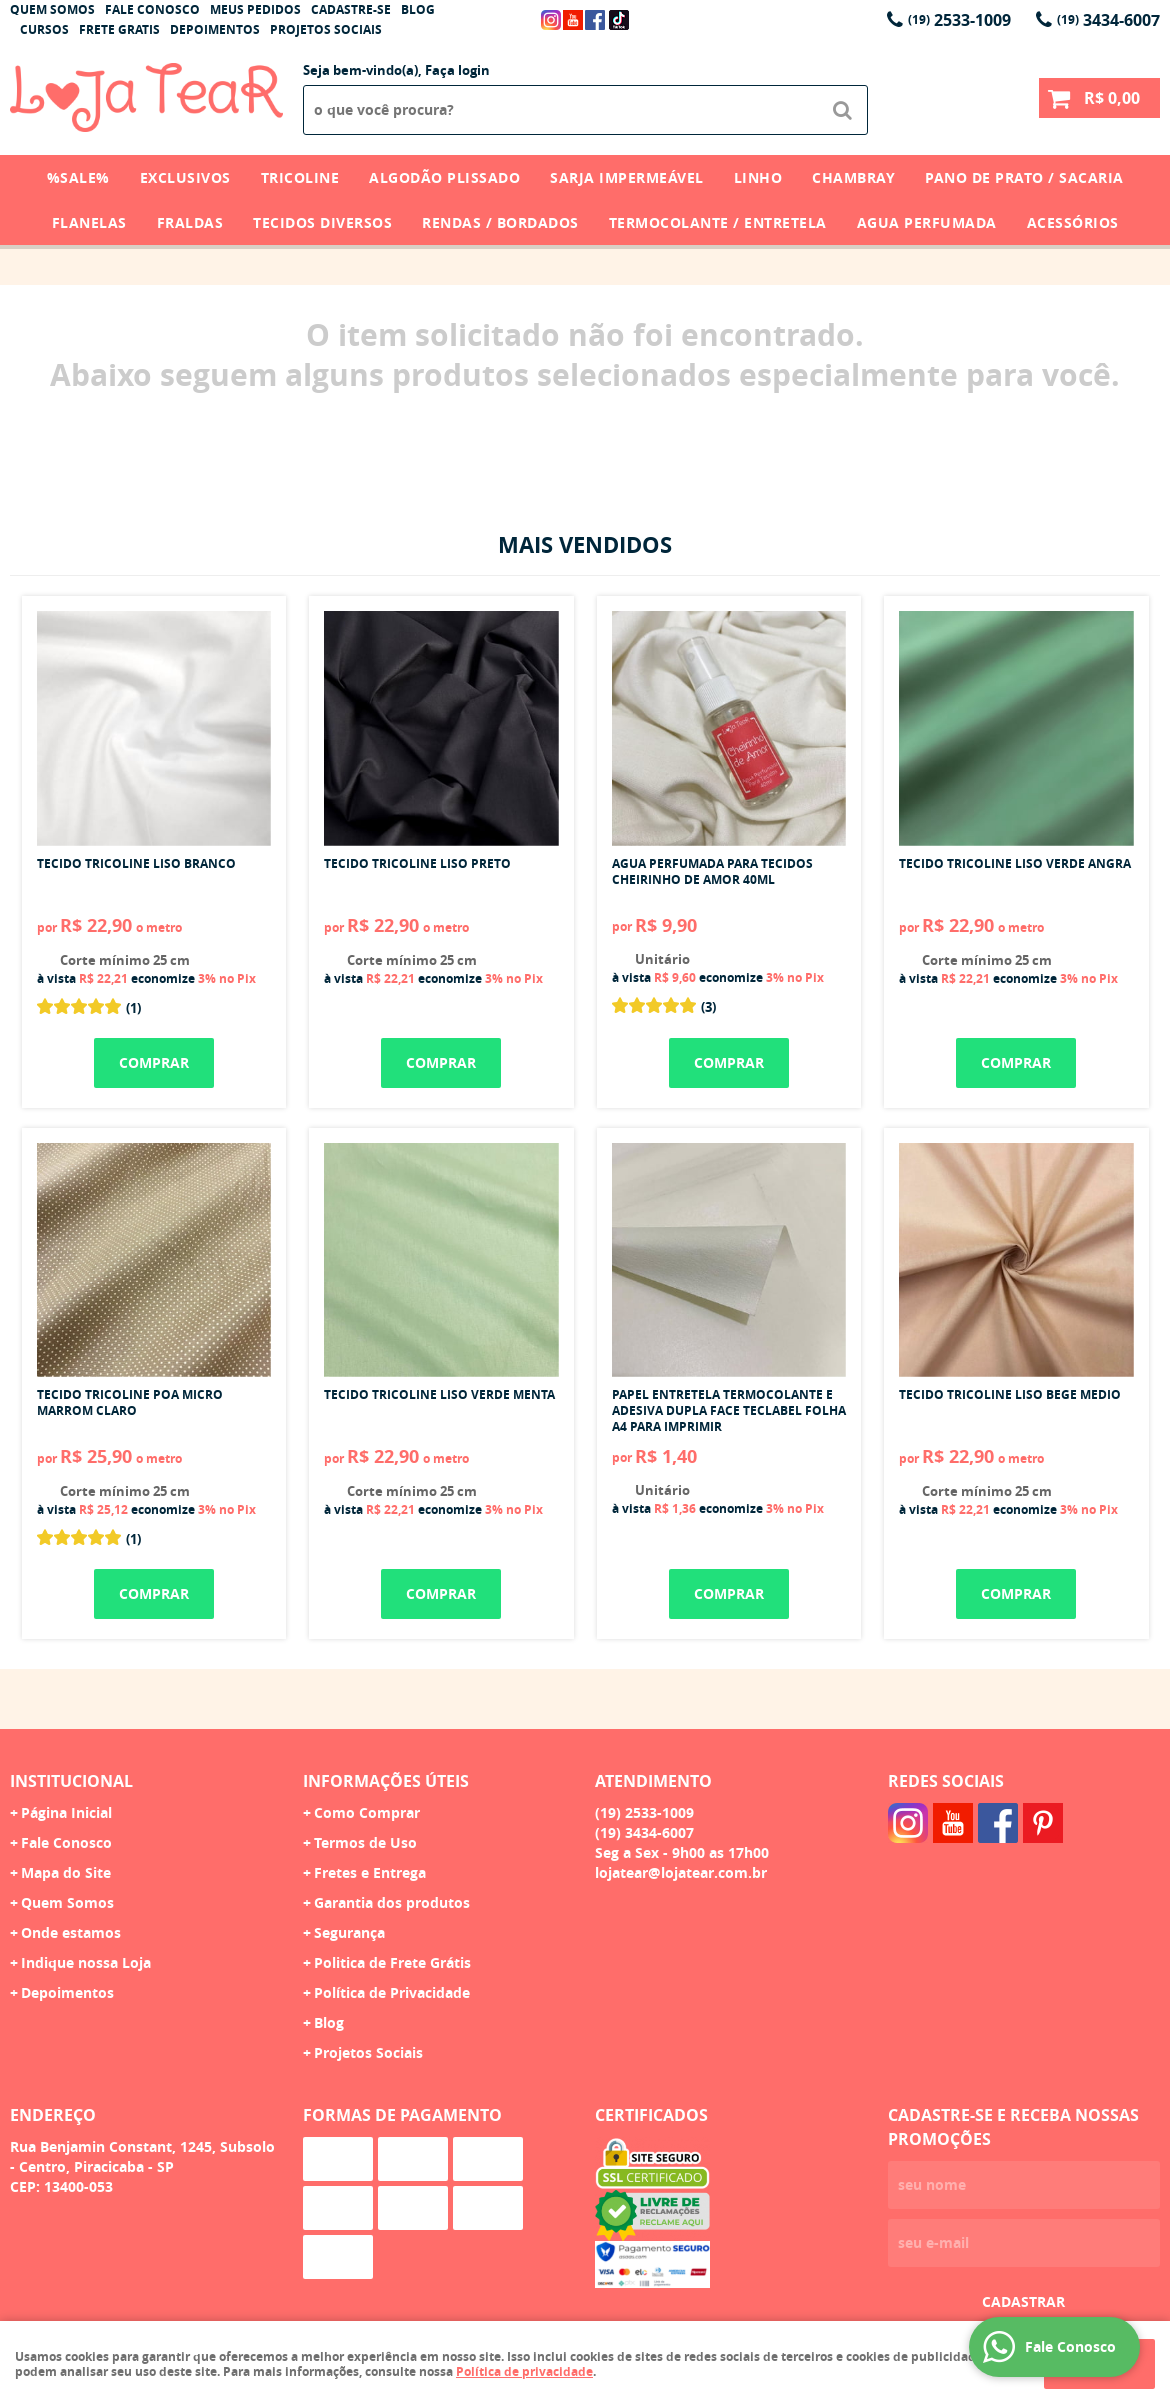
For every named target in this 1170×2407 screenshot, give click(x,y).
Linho (758, 177)
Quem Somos (52, 9)
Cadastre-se (351, 9)
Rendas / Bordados (500, 222)
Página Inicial (66, 1812)
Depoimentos (215, 29)
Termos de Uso (365, 1842)
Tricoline (300, 177)
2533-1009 (959, 20)
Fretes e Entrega (370, 1872)
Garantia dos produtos (392, 1902)
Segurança (349, 1932)
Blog (418, 9)
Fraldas (190, 222)
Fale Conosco (152, 9)
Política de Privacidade (392, 1992)
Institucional (71, 1781)
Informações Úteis (386, 1781)
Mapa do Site (66, 1872)
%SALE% (78, 177)
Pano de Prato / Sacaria (1024, 177)
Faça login (457, 70)
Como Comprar (367, 1812)
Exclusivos (185, 177)
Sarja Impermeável (627, 177)
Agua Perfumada (927, 222)
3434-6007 (1108, 20)
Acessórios (1073, 222)
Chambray (853, 177)
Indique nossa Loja (86, 1962)
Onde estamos (71, 1932)
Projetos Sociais (326, 29)
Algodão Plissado (444, 177)
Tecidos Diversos (322, 222)
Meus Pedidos (255, 9)
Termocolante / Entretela (718, 222)
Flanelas (89, 222)
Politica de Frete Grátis (392, 1962)
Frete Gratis (119, 29)
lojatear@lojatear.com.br (681, 1872)
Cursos (44, 29)
